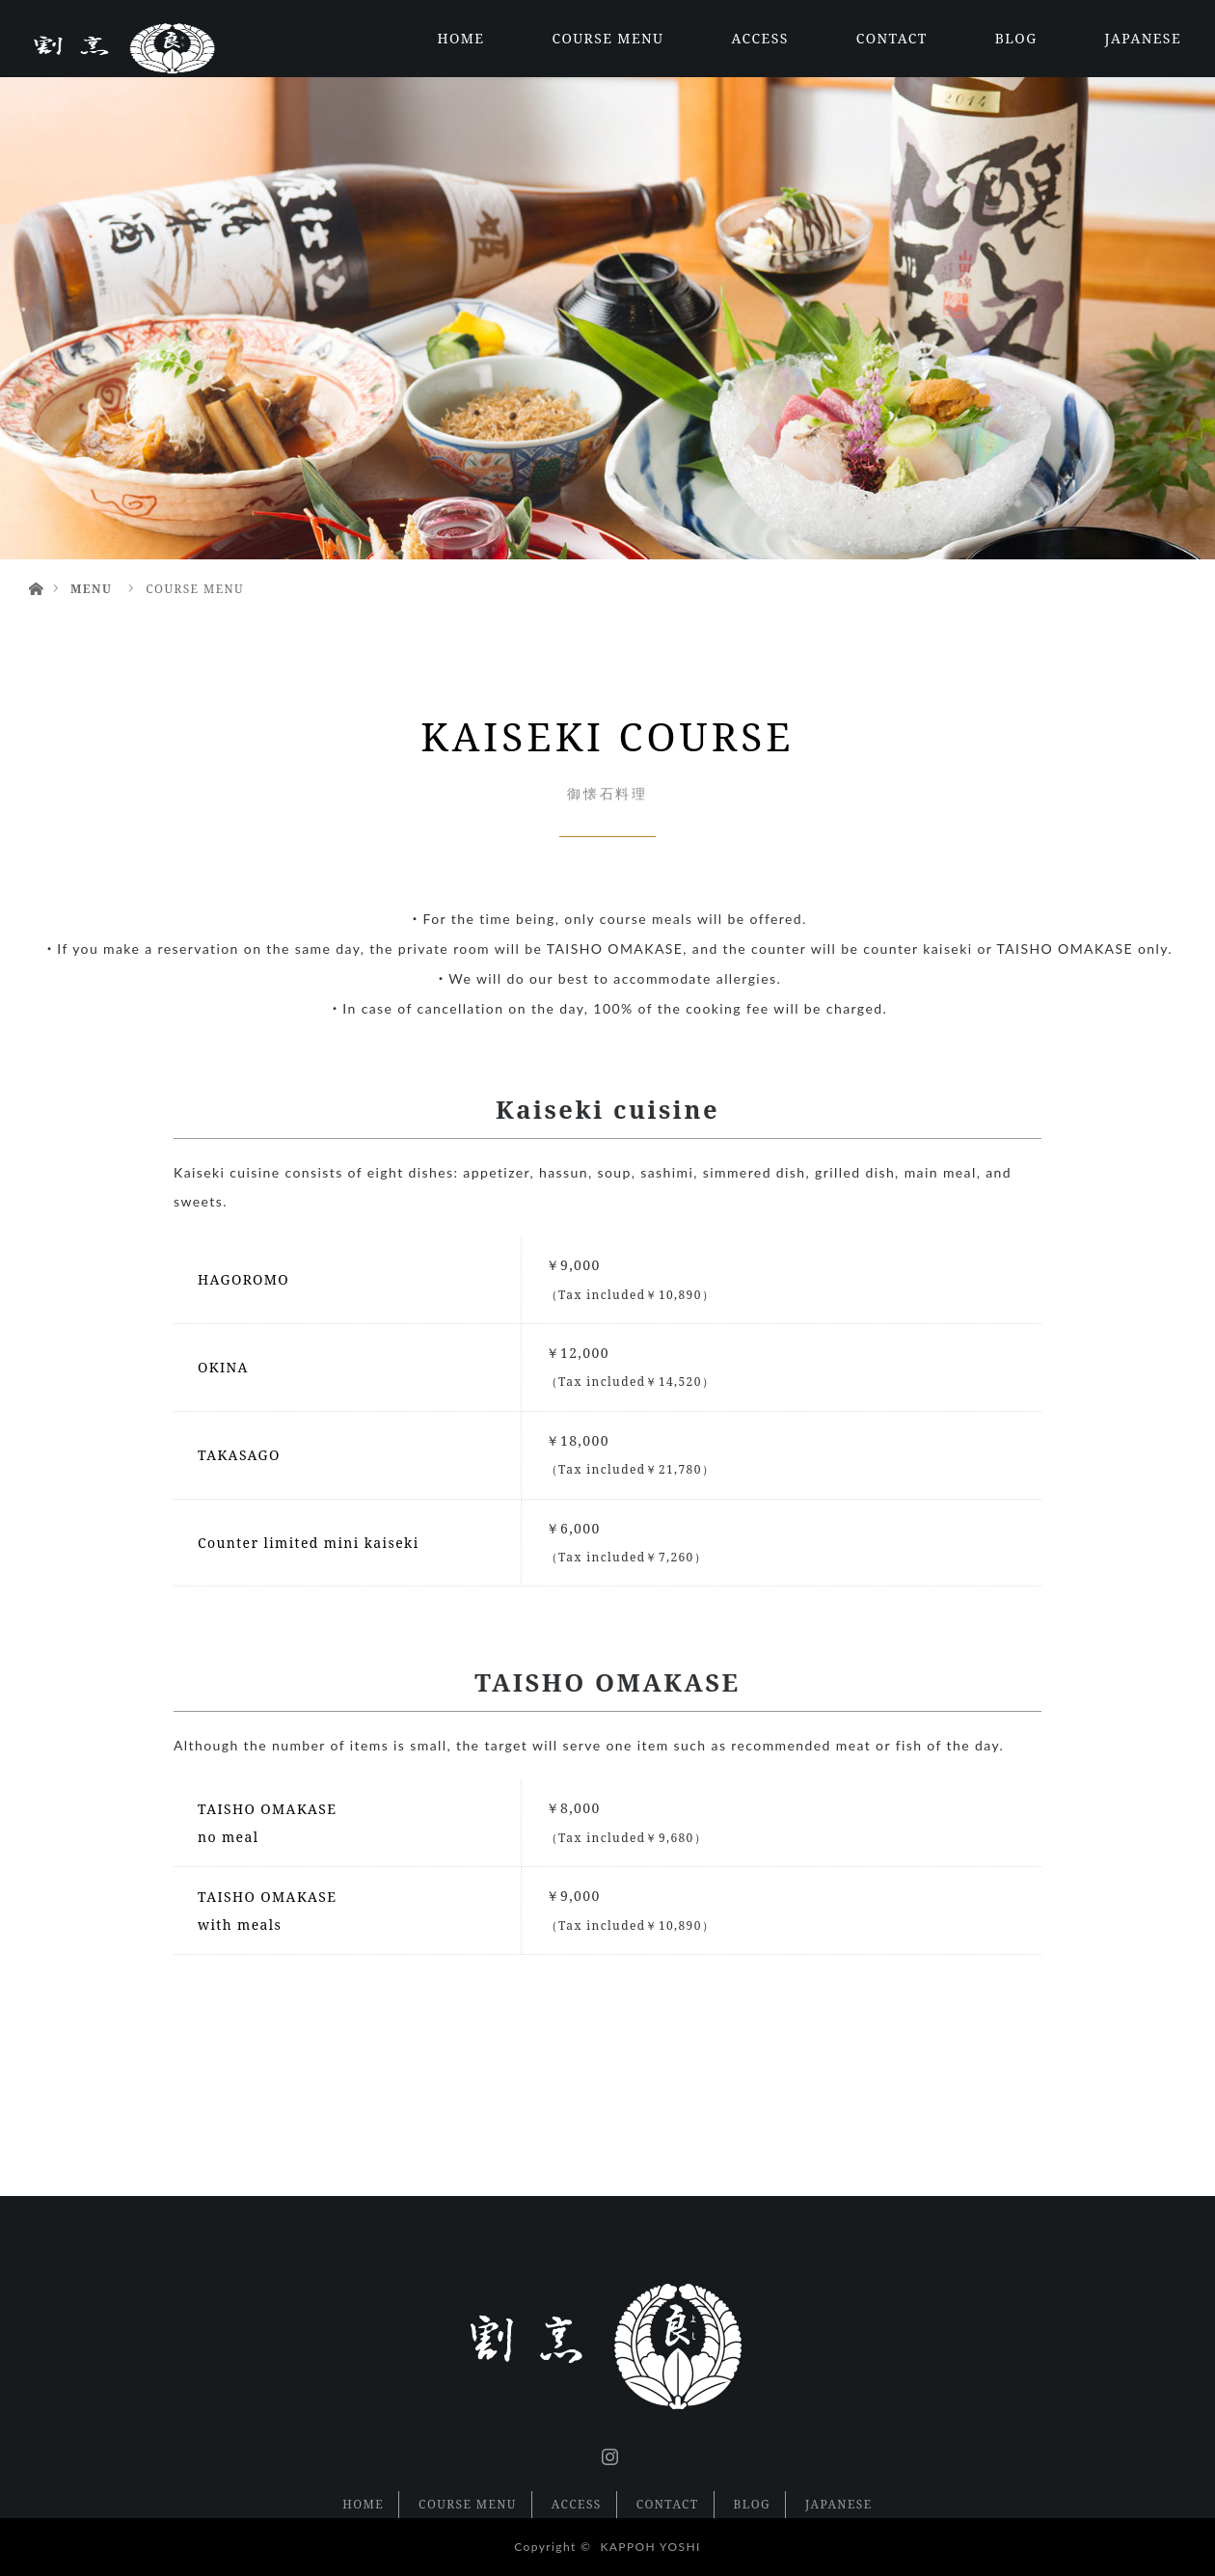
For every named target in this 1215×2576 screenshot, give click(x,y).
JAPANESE (1143, 38)
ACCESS (760, 38)
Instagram (607, 2452)
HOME (460, 38)
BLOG (1016, 38)
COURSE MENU (607, 38)
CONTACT (892, 38)
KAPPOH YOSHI (650, 2546)
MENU (91, 589)
